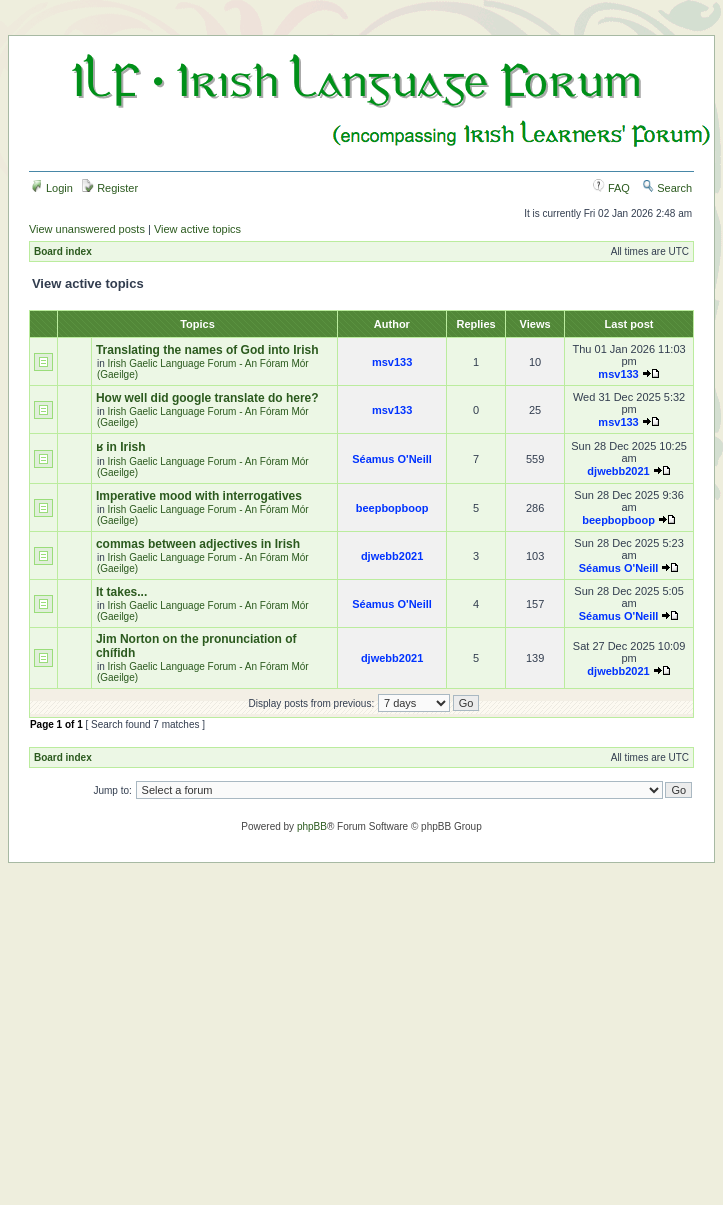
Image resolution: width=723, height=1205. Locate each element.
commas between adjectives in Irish (198, 544)
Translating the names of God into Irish (207, 350)
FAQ (611, 188)
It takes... (121, 592)
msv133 (392, 362)
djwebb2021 (618, 471)
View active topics (197, 229)
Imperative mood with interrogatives (199, 496)
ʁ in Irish (121, 447)
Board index (63, 251)
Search (667, 188)
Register (110, 188)
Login (52, 188)
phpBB (312, 826)
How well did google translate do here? (207, 398)
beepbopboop (392, 508)
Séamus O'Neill (392, 459)
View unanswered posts (87, 229)
